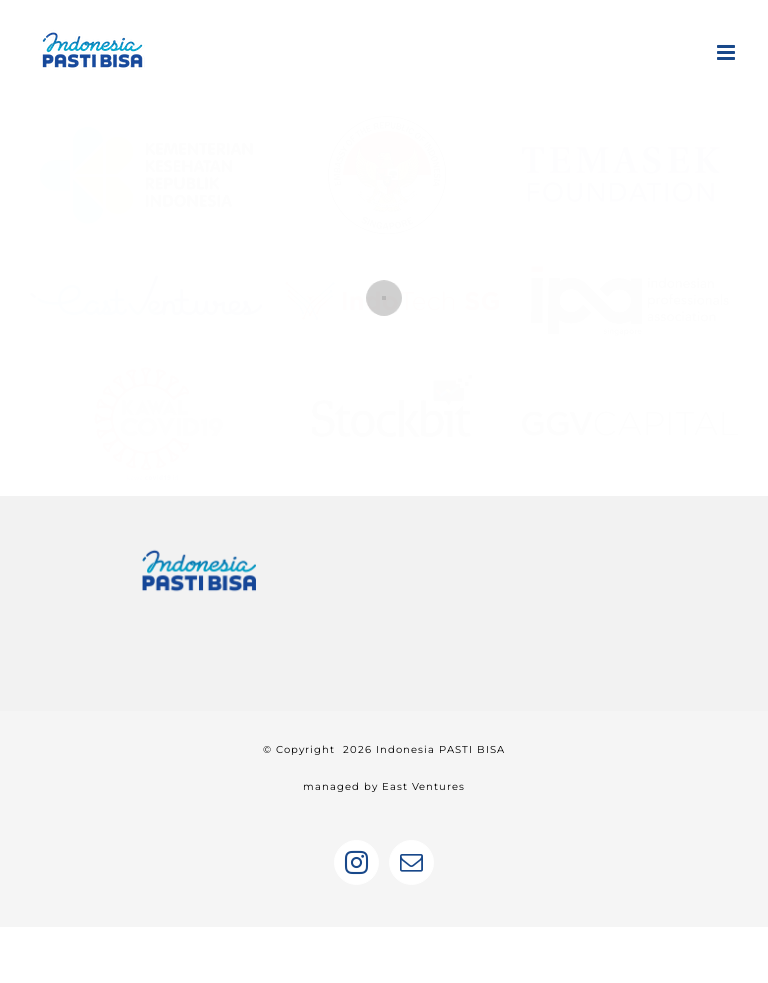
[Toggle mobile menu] (727, 52)
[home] (199, 554)
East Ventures (423, 786)
